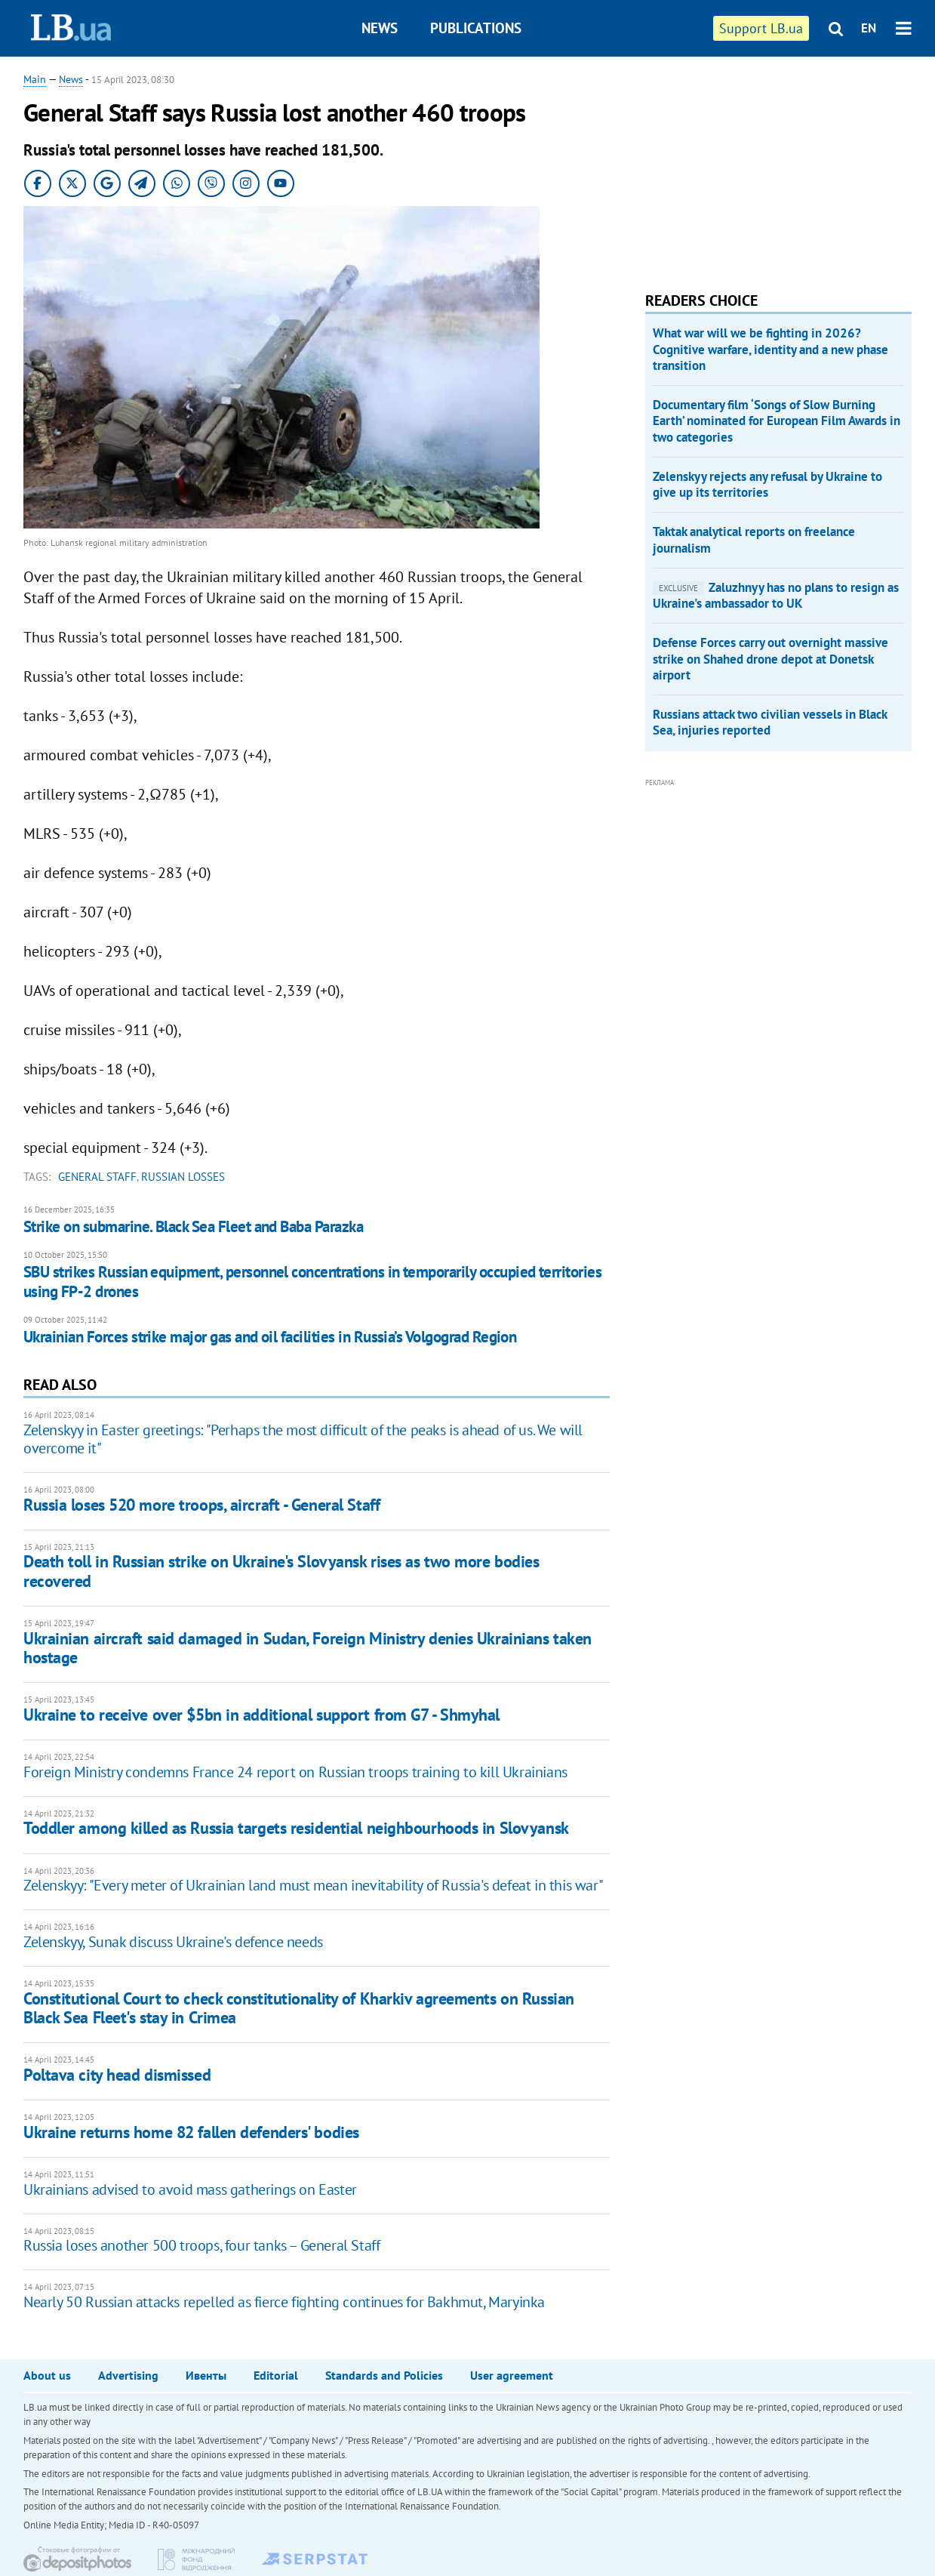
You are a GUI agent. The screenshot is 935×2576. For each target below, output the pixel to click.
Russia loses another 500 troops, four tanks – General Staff (201, 2245)
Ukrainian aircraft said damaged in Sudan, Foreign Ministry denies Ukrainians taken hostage (307, 1648)
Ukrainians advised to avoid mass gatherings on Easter (190, 2189)
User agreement (511, 2375)
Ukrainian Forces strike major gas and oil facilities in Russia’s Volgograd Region (269, 1337)
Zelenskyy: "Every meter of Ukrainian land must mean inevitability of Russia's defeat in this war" (313, 1885)
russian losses (183, 1176)
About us (47, 2375)
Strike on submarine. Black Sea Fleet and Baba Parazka (193, 1226)
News (379, 28)
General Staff (97, 1176)
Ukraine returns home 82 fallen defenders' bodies (191, 2132)
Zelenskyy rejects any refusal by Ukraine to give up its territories (767, 484)
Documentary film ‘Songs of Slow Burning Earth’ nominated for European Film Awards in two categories (776, 420)
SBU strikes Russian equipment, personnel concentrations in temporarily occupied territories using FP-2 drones (312, 1282)
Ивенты (206, 2375)
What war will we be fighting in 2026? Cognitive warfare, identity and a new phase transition (770, 349)
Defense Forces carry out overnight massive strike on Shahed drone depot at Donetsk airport (770, 658)
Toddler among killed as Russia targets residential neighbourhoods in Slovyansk (296, 1827)
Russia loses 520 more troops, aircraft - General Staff (201, 1504)
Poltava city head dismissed (117, 2074)
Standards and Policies (384, 2375)
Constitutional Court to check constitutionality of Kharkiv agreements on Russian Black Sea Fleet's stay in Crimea (298, 2008)
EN (868, 28)
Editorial (276, 2375)
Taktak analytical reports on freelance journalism (754, 539)
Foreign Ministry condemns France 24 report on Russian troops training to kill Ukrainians (295, 1772)
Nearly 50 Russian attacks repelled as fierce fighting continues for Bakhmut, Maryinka (284, 2302)
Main (34, 79)
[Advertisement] (758, 166)
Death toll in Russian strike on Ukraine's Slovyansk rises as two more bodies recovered (281, 1571)
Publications (475, 28)
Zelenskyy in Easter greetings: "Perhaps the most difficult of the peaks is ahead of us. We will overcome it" (303, 1439)
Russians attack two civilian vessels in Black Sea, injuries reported (770, 722)
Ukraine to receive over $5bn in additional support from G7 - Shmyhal (261, 1714)
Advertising (128, 2375)
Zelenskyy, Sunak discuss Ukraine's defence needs (173, 1942)
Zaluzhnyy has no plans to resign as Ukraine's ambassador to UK (776, 595)
